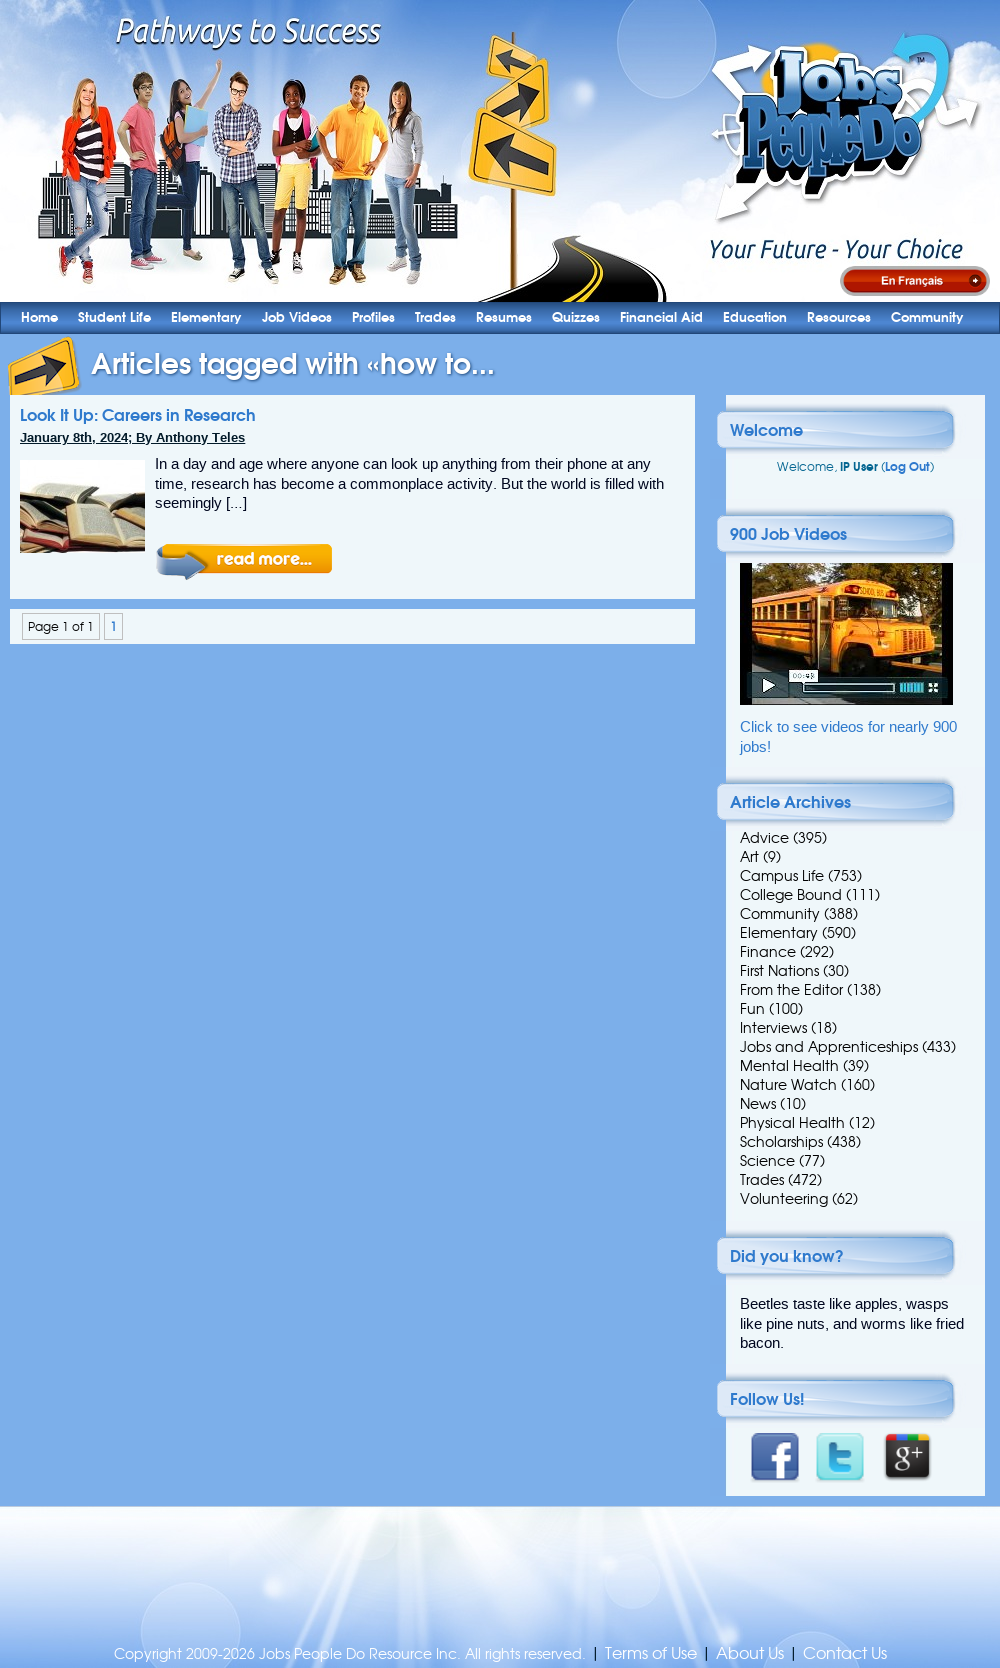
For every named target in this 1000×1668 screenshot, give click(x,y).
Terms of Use (651, 1653)
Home (39, 317)
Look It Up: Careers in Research (138, 415)
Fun (752, 1009)
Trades (435, 317)
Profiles (373, 317)
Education (755, 317)
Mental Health (789, 1066)
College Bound (791, 895)
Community (927, 317)
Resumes (504, 317)
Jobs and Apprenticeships (829, 1047)
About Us (750, 1653)
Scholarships (781, 1142)
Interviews (773, 1028)
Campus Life (782, 876)
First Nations (779, 971)
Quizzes (576, 317)
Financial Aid (661, 317)
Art (749, 857)
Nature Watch (788, 1085)
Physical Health (792, 1123)
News (758, 1104)
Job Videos (297, 317)
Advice (764, 838)
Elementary (206, 317)
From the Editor (791, 990)
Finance (768, 952)
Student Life (114, 317)
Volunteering (784, 1199)
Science (767, 1161)
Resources (839, 317)
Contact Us (845, 1653)
